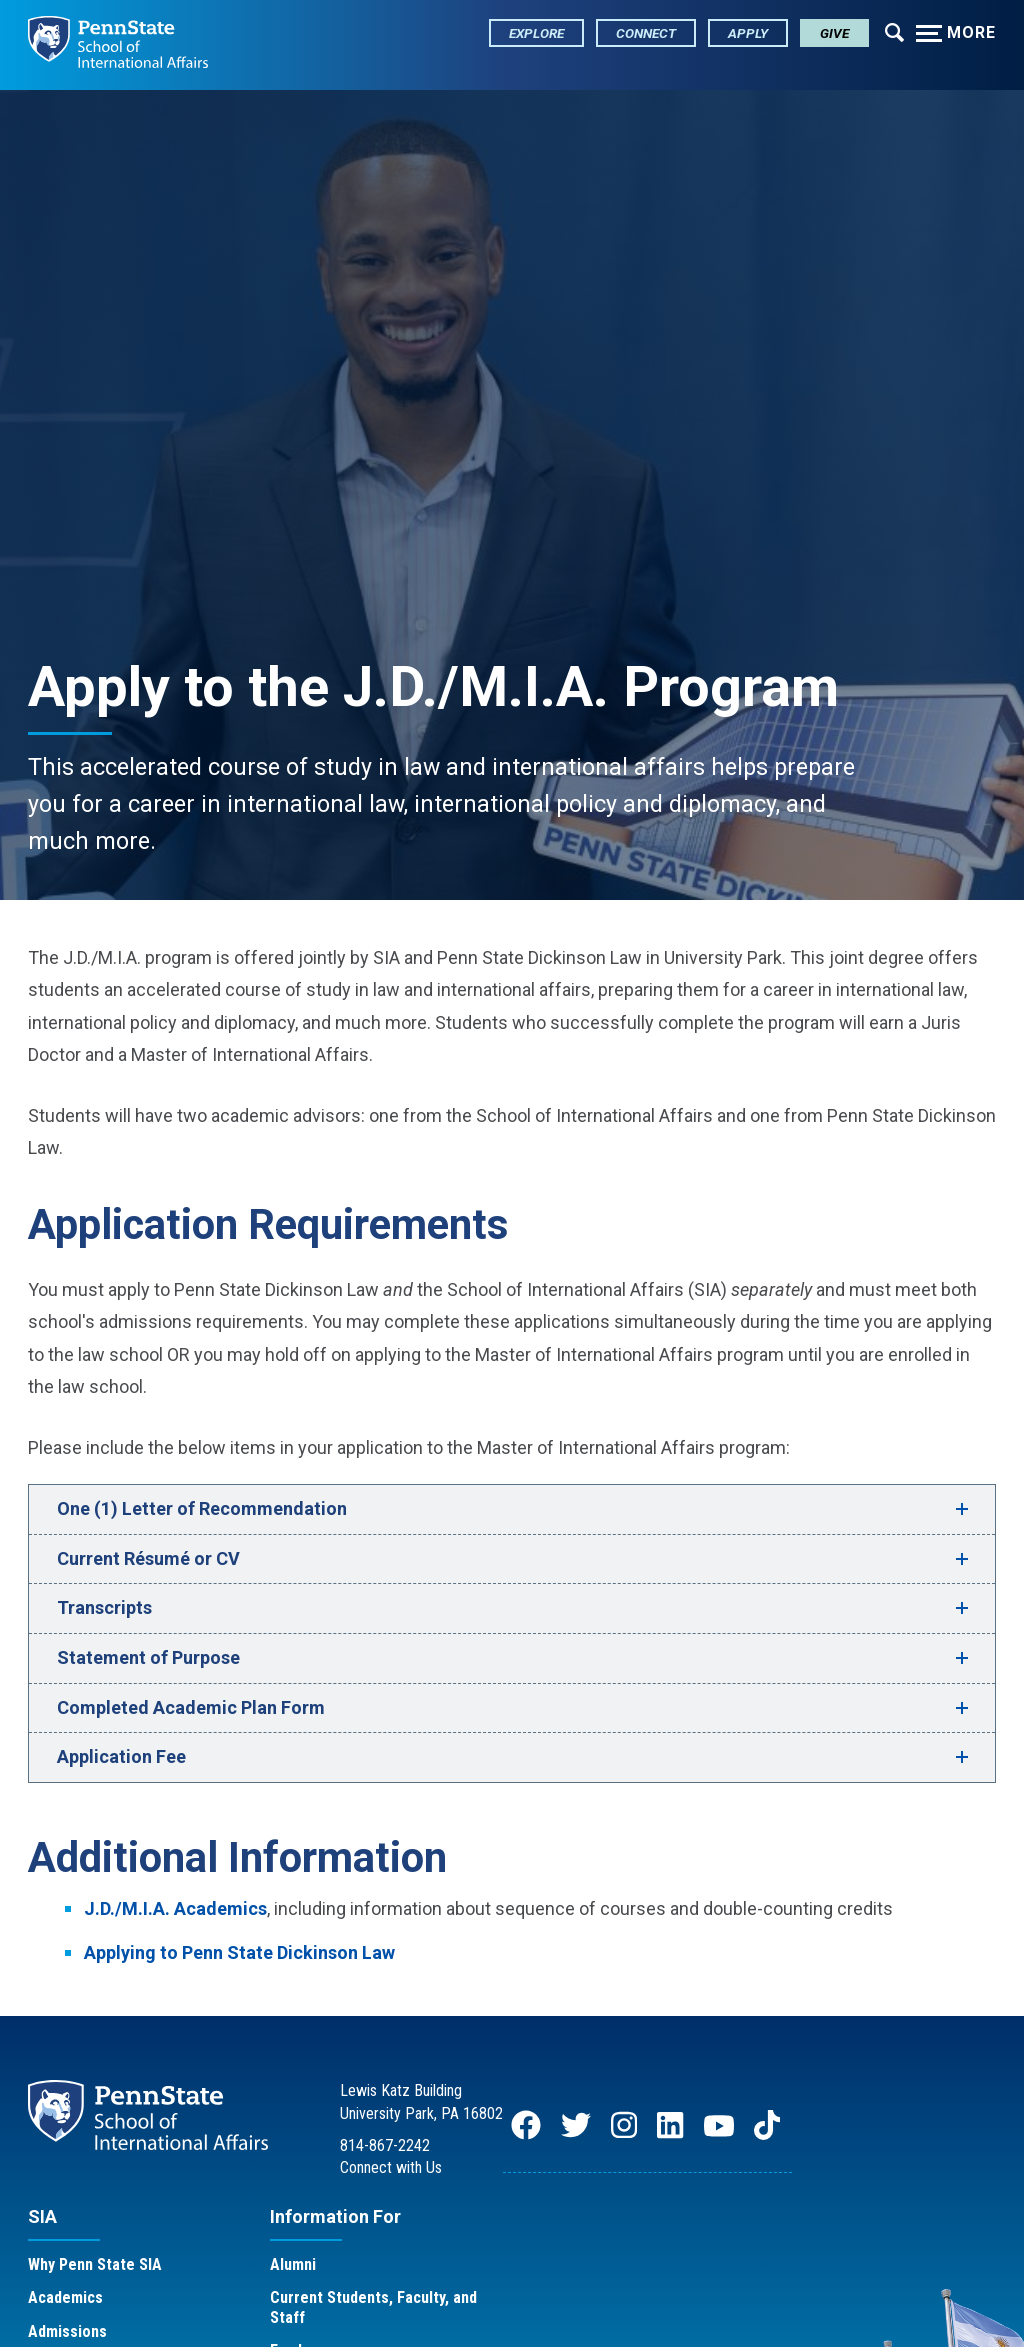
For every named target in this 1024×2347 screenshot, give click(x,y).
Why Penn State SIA (95, 2264)
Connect (646, 33)
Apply (748, 33)
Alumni (293, 2264)
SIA (42, 2216)
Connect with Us (391, 2167)
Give (834, 33)
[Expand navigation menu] (894, 31)
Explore (536, 33)
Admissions (67, 2331)
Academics (65, 2297)
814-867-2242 (385, 2145)
